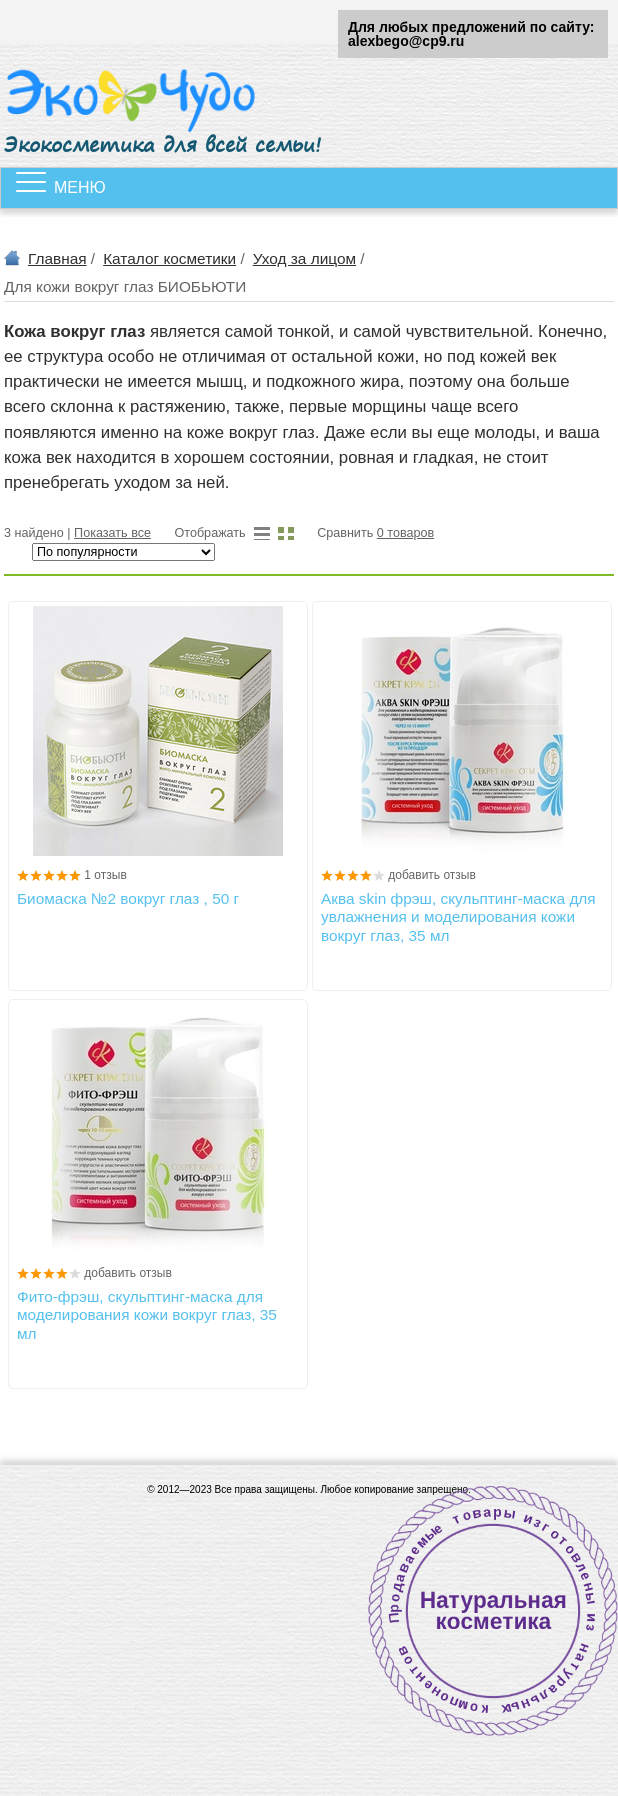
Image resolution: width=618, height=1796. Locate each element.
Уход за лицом (304, 258)
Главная (57, 258)
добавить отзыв (432, 875)
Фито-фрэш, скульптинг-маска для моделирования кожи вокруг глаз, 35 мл (147, 1315)
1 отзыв (105, 875)
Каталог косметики (169, 258)
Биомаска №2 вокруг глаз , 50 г (128, 898)
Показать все (112, 533)
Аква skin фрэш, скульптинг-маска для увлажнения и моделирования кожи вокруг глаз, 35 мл (458, 917)
